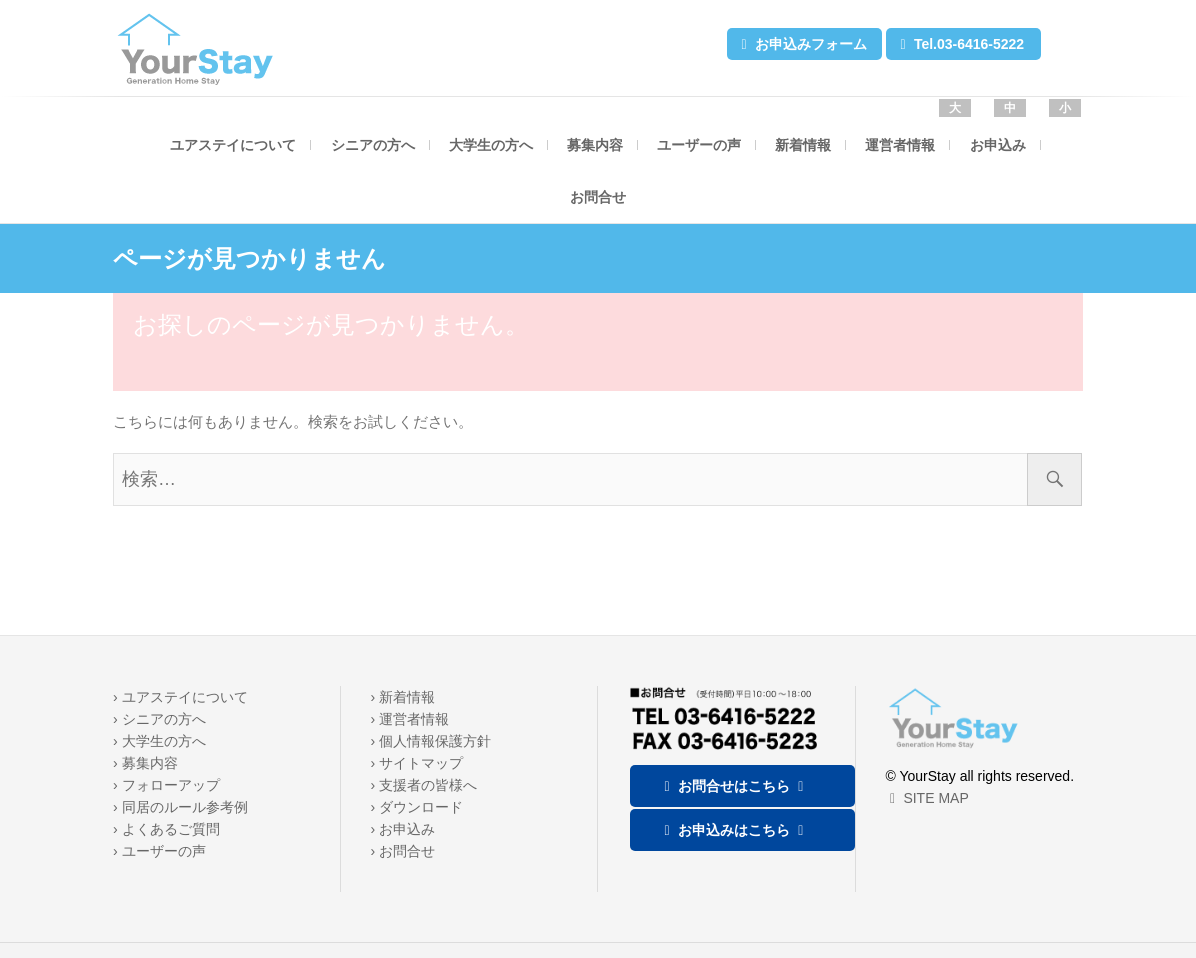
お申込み (998, 145)
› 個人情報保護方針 (431, 741)
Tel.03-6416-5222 (960, 44)
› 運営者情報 (410, 719)
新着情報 (803, 145)
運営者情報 (900, 145)
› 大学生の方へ (159, 741)
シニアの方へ (373, 145)
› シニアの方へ (159, 719)
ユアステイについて (233, 145)
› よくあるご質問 (166, 829)
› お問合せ (403, 851)
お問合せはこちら (734, 786)
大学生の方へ (491, 145)
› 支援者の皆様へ (424, 785)
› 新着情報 (403, 697)
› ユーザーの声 (159, 851)
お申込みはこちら (734, 830)
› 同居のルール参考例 (180, 807)
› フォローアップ (166, 785)
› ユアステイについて (180, 697)
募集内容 (595, 145)
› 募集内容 (145, 763)
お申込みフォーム (802, 44)
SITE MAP (927, 798)
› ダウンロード (417, 807)
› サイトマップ (417, 763)
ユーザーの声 (699, 145)
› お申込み (403, 829)
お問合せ (598, 197)
